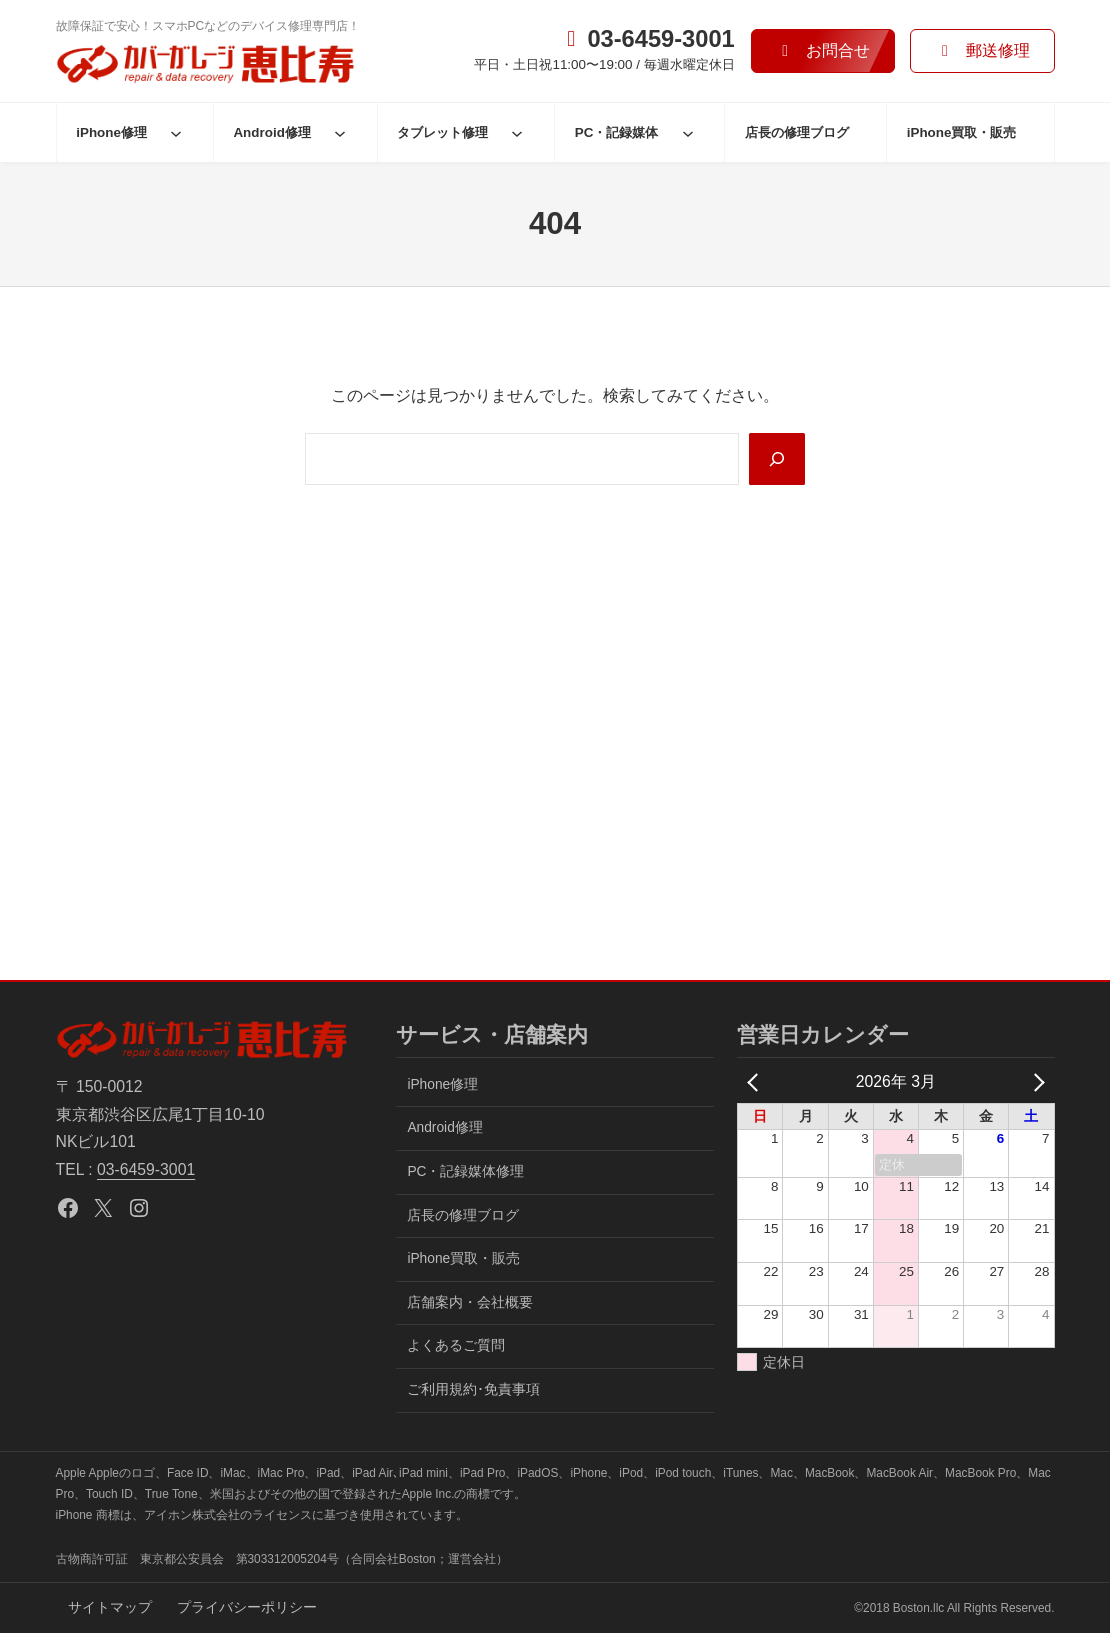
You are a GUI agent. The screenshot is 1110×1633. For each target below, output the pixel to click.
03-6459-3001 (146, 1169)
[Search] (777, 459)
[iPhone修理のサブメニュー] (176, 133)
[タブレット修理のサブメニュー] (517, 133)
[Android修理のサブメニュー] (340, 133)
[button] (823, 51)
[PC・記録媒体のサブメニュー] (688, 133)
